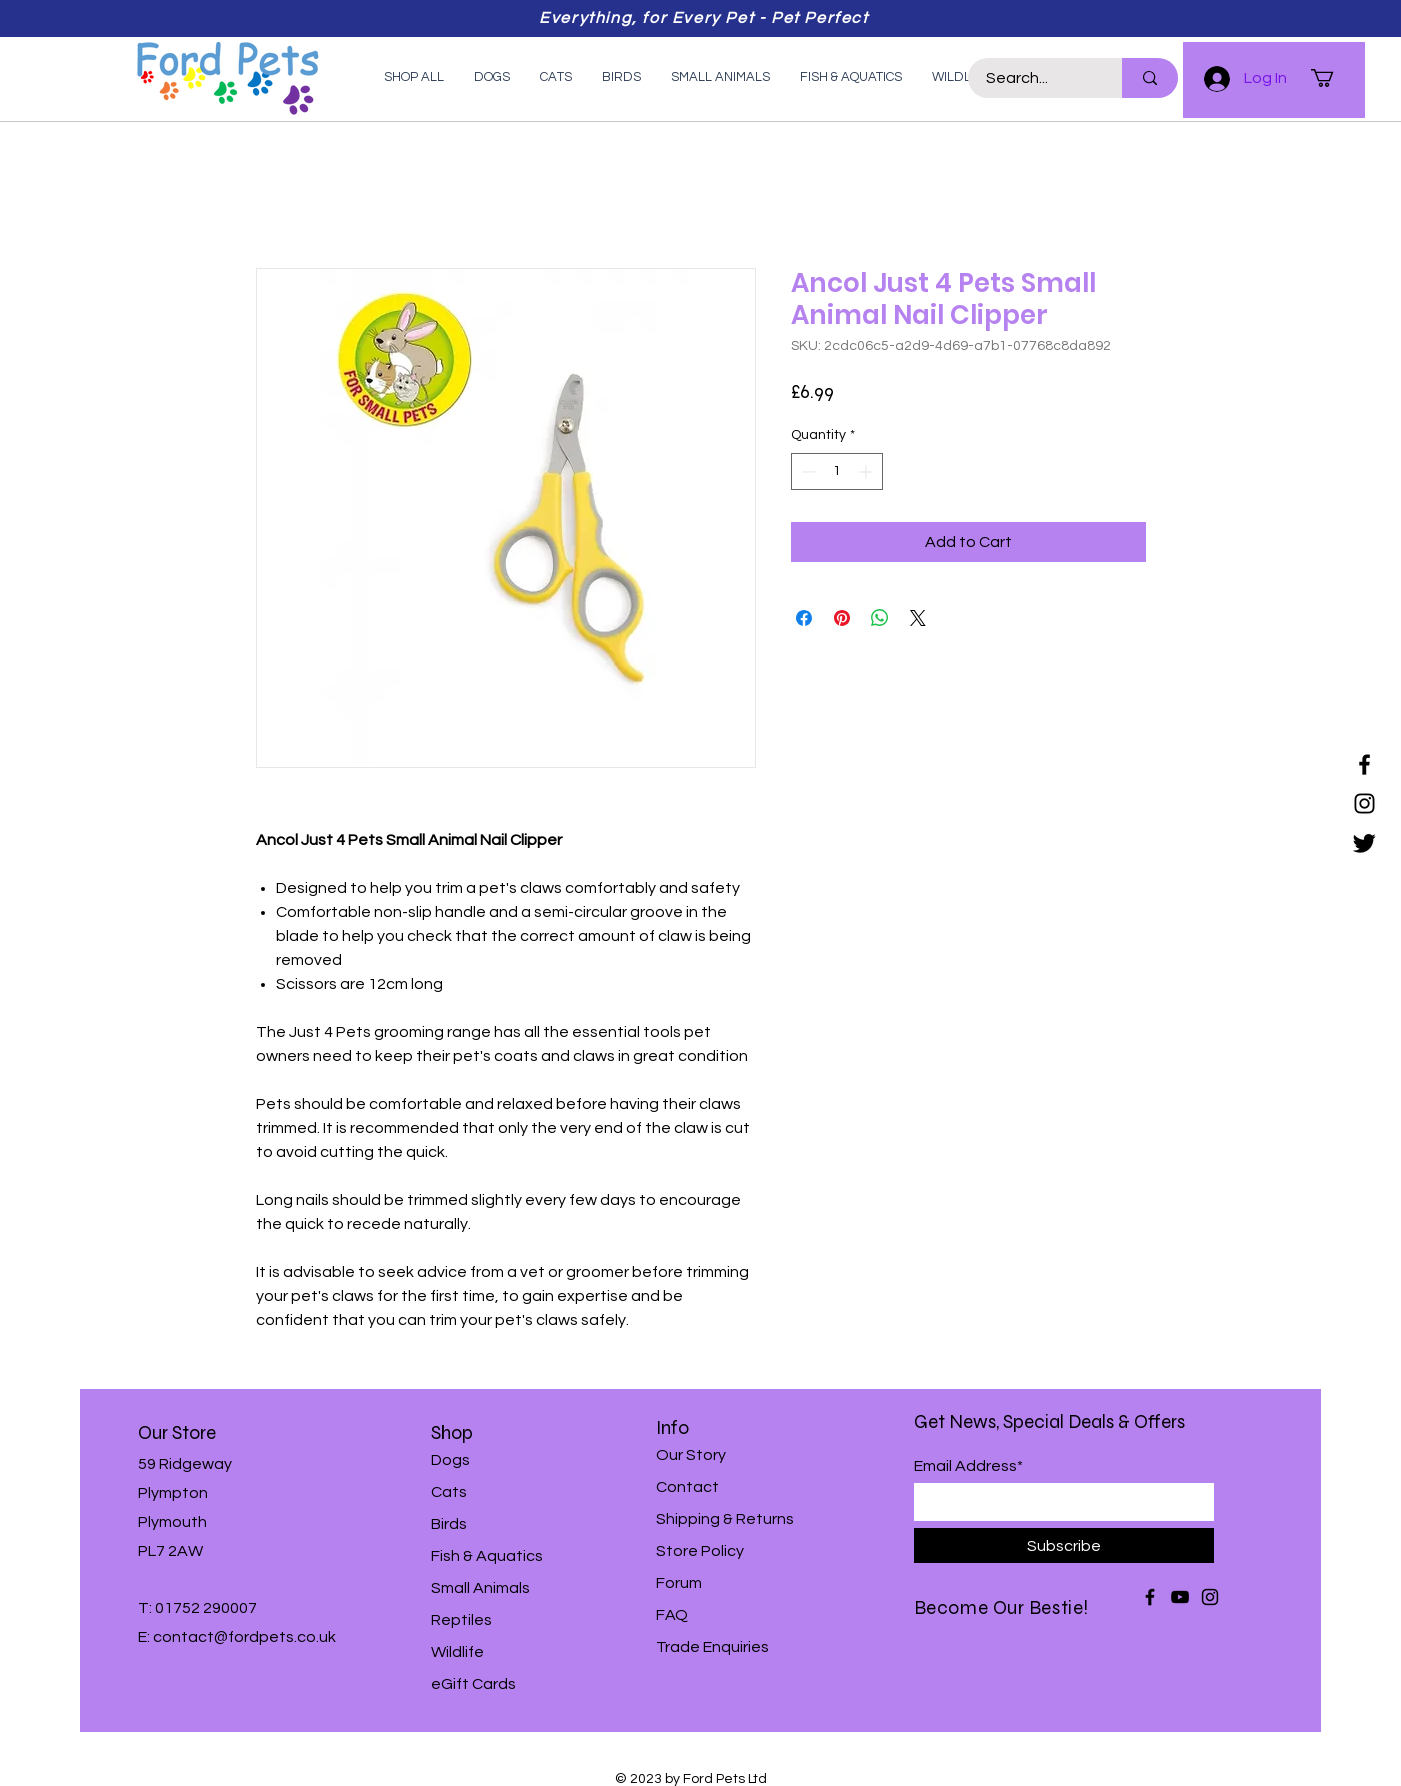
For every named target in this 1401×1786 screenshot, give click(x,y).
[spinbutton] (837, 471)
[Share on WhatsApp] (880, 618)
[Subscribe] (1064, 1545)
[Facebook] (1364, 764)
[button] (1333, 78)
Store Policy (700, 1551)
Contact (687, 1487)
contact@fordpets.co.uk (244, 1637)
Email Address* (968, 1466)
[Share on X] (918, 618)
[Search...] (1033, 78)
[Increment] (867, 471)
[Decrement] (806, 471)
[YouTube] (1180, 1597)
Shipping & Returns (725, 1519)
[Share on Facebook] (804, 618)
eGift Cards (473, 1684)
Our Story (691, 1455)
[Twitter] (1364, 842)
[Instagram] (1364, 803)
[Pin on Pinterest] (842, 618)
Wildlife (457, 1652)
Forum (679, 1583)
